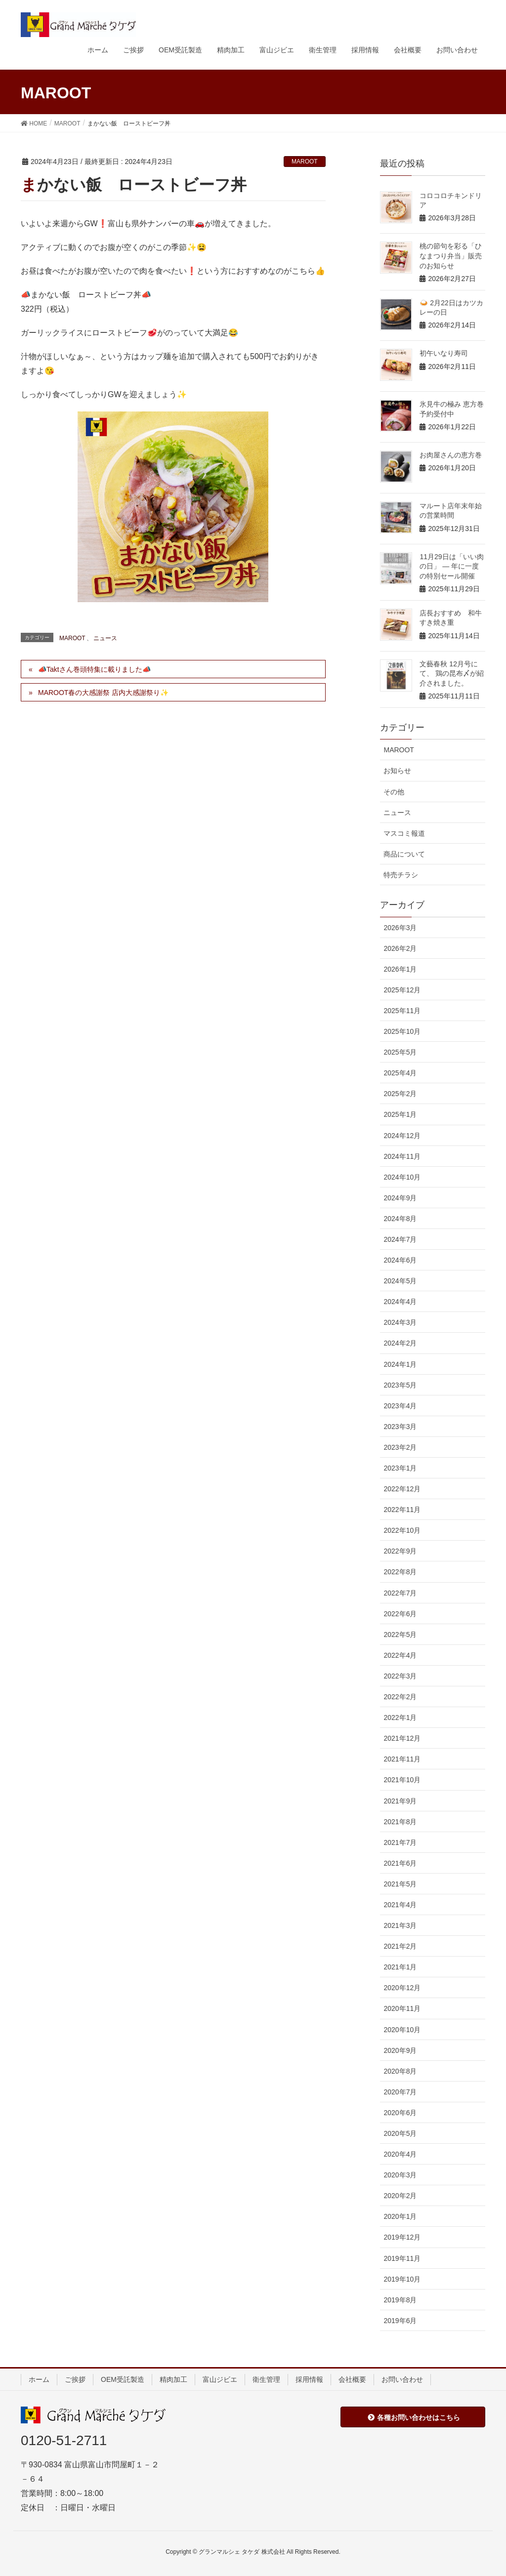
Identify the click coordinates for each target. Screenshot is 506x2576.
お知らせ (397, 771)
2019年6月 (400, 2321)
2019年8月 (400, 2300)
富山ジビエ (220, 2379)
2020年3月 (400, 2175)
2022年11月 (402, 1509)
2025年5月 (400, 1052)
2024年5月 (400, 1281)
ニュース (105, 638)
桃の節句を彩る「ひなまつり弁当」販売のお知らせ (451, 255)
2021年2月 (400, 1946)
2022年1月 (400, 1717)
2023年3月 (400, 1427)
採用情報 (309, 2379)
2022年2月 (400, 1697)
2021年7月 (400, 1842)
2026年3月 (400, 928)
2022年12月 (402, 1489)
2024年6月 (400, 1260)
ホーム (39, 2379)
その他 (393, 792)
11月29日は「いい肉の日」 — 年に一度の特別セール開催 (451, 566)
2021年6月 (400, 1863)
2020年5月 (400, 2133)
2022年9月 (400, 1551)
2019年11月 (402, 2258)
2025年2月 (400, 1094)
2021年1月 (400, 1967)
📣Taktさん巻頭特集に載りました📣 (94, 669)
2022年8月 (400, 1572)
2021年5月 (400, 1884)
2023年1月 (400, 1468)
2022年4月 (400, 1655)
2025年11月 (402, 1011)
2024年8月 (400, 1219)
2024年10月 (402, 1177)
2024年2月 (400, 1343)
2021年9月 (400, 1801)
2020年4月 (400, 2154)
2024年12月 (402, 1136)
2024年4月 (400, 1302)
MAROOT (305, 161)
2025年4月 (400, 1073)
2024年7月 (400, 1239)
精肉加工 (173, 2379)
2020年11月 (402, 2008)
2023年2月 (400, 1447)
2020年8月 (400, 2071)
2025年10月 (402, 1031)
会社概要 (352, 2379)
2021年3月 (400, 1925)
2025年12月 (402, 990)
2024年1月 (400, 1364)
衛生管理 (266, 2379)
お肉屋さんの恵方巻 (451, 455)
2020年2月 (400, 2196)
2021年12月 (402, 1738)
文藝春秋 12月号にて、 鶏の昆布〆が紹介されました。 (452, 673)
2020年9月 (400, 2050)
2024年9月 (400, 1198)
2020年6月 (400, 2113)
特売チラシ (400, 875)
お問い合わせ (402, 2379)
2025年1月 (400, 1114)
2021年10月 (402, 1780)
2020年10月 (402, 2030)
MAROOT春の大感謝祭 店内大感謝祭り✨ (103, 692)
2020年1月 (400, 2216)
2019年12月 (402, 2237)
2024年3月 (400, 1322)
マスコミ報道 (404, 833)
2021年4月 (400, 1905)
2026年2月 (400, 948)
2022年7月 (400, 1593)
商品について (404, 854)
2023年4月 (400, 1406)
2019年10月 (402, 2279)
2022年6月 (400, 1614)
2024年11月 (402, 1156)
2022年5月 (400, 1634)
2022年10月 (402, 1530)
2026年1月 (400, 969)
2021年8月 (400, 1822)
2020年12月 (402, 1988)
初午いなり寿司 (444, 353)
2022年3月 (400, 1676)
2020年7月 (400, 2092)
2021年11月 (402, 1759)
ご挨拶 (75, 2379)
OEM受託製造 (122, 2379)
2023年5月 (400, 1385)
